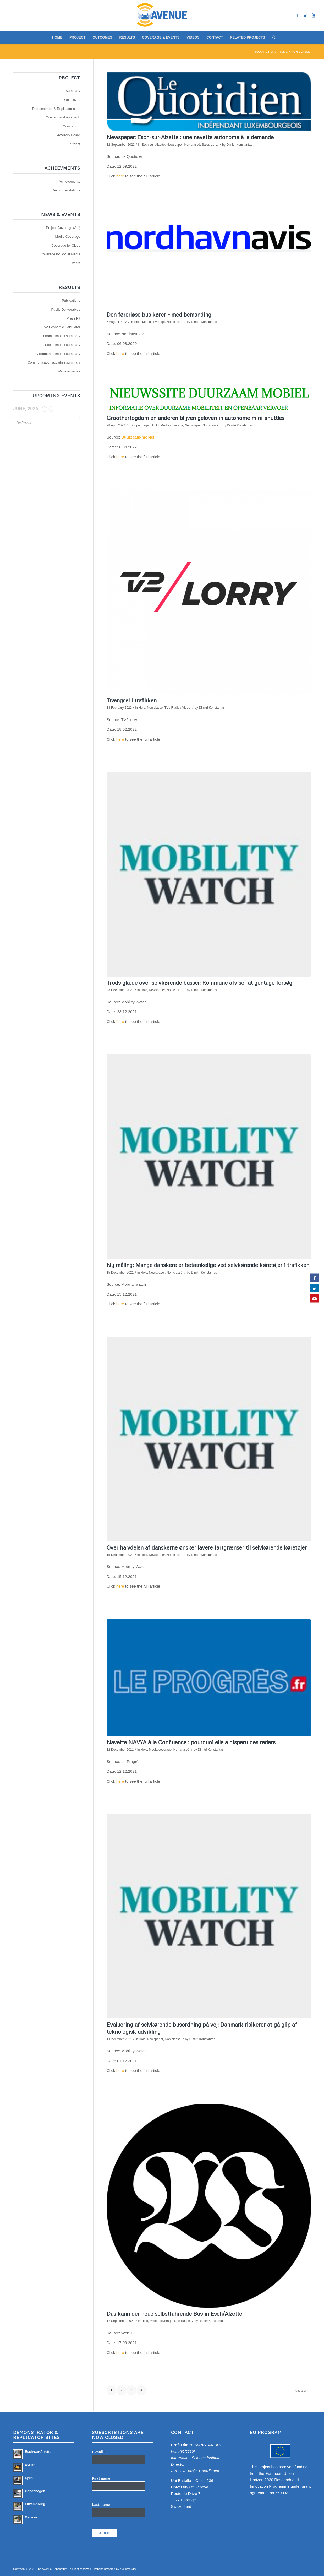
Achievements (69, 181)
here (120, 176)
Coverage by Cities (65, 245)
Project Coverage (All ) (63, 228)
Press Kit (73, 318)
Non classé (192, 145)
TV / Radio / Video (177, 708)
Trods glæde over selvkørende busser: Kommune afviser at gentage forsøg (199, 982)
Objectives (72, 100)
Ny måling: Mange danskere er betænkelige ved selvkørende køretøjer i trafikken (208, 1265)
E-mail (98, 2452)
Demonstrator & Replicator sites (56, 109)
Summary (72, 91)
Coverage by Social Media (60, 254)
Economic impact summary (59, 336)
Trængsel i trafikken (132, 700)
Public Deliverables (65, 309)
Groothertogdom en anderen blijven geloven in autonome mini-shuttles (195, 417)
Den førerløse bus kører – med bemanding (159, 314)
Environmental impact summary (56, 354)
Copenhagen (141, 425)
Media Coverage (67, 237)
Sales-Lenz (210, 145)
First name (101, 2479)
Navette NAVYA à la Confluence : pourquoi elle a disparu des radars (191, 1742)
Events (75, 263)
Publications (71, 300)
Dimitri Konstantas (239, 145)
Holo (137, 322)
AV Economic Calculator (62, 327)
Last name (101, 2505)
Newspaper (175, 145)
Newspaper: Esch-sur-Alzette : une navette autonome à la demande (190, 137)
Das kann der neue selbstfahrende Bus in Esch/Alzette (174, 2313)
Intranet (74, 144)
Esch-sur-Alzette (153, 145)
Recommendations (66, 190)
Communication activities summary (54, 362)
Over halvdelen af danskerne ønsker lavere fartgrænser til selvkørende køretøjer (207, 1547)
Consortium (71, 126)
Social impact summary (62, 345)
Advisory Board (68, 135)
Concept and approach (63, 117)
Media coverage (153, 322)
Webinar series (69, 371)
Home (283, 51)
